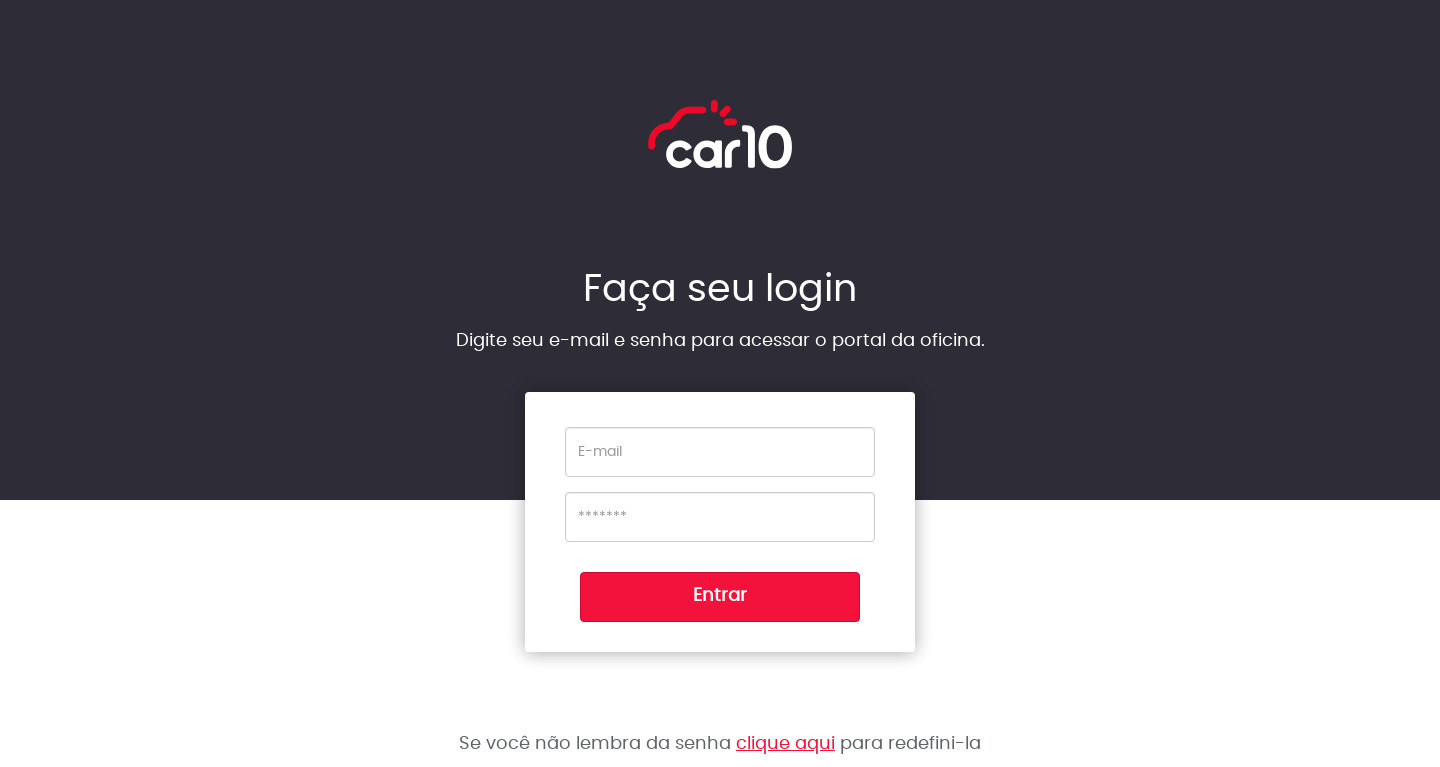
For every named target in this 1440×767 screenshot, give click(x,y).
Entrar (720, 596)
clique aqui (785, 744)
